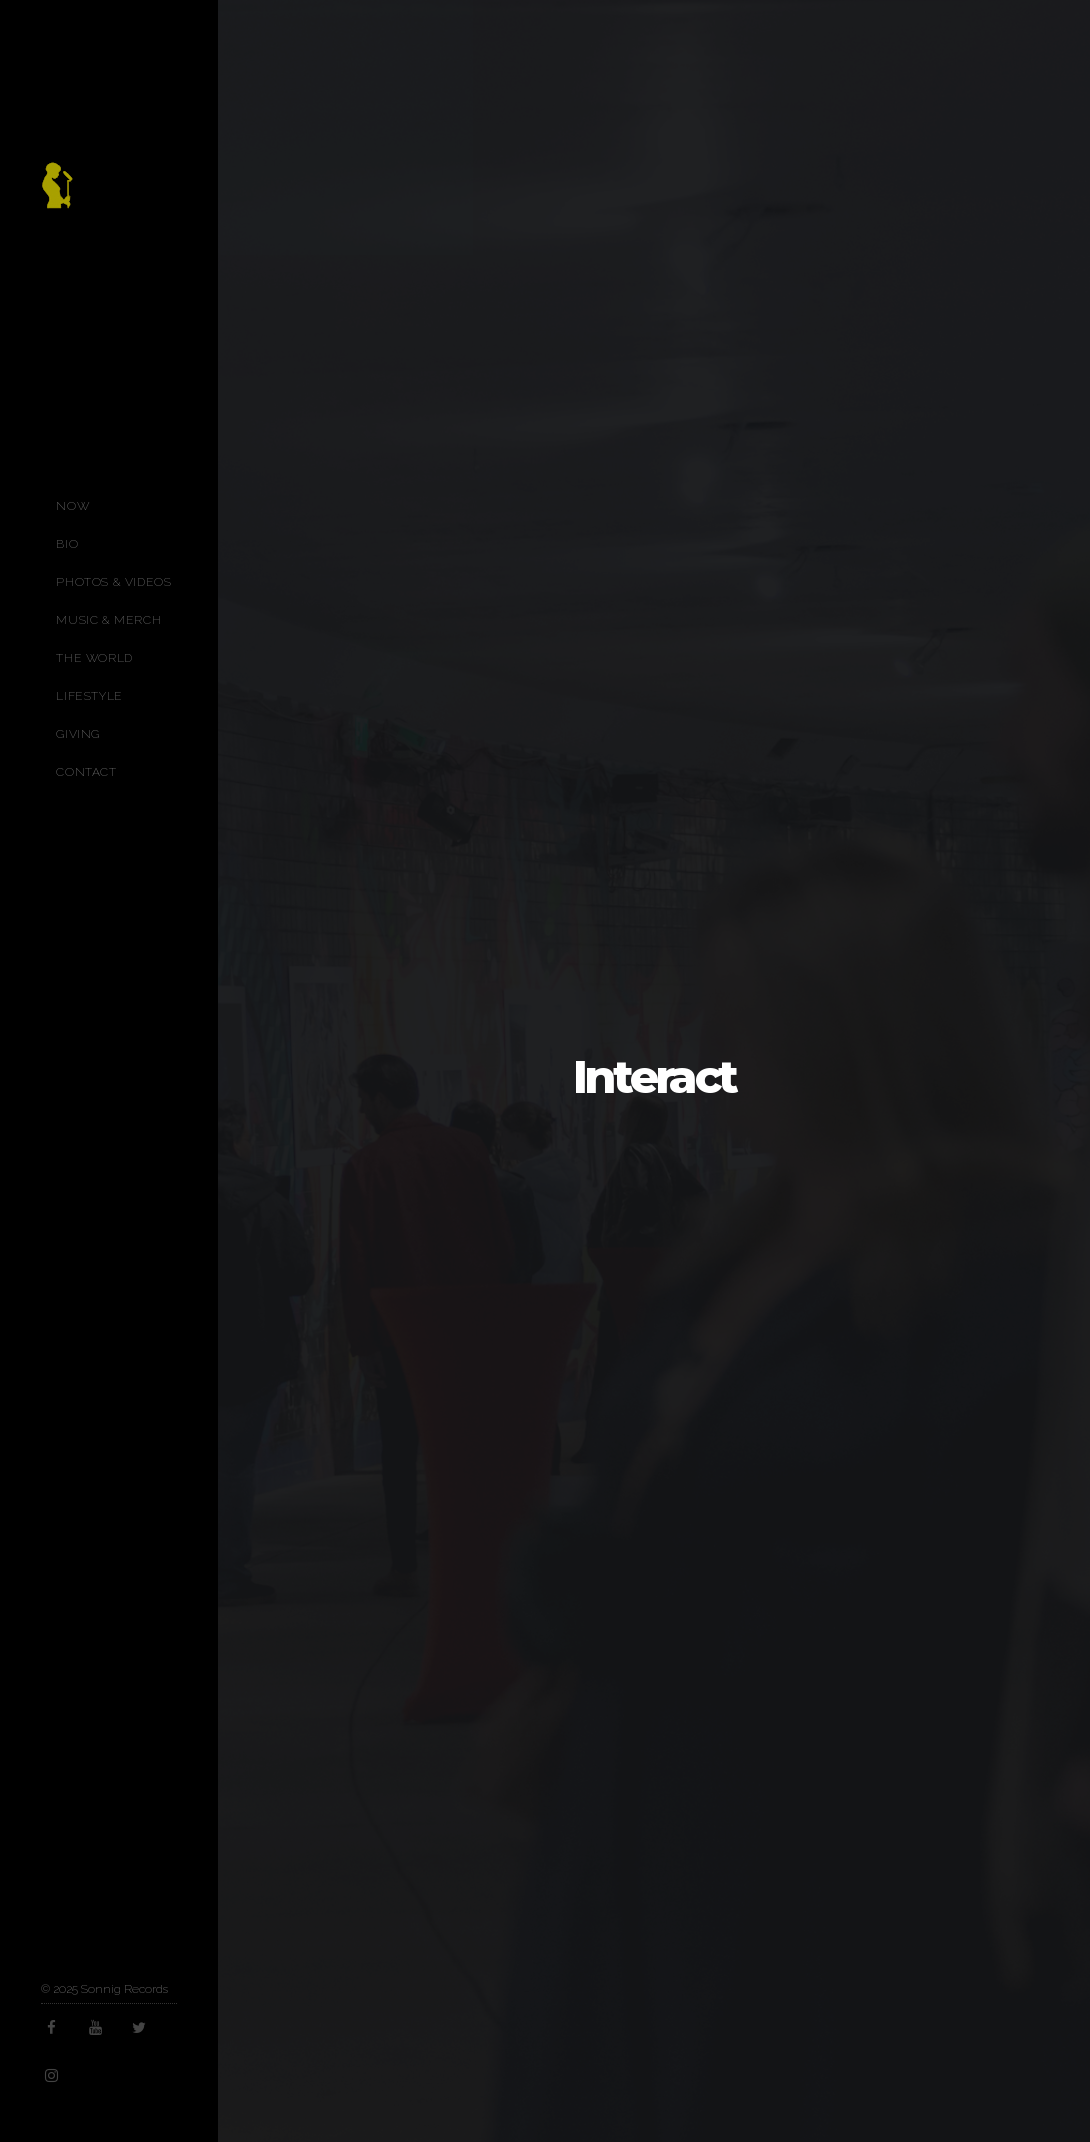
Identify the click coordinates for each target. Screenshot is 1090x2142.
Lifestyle (89, 696)
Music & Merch (108, 620)
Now (72, 506)
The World (94, 658)
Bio (67, 544)
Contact (86, 772)
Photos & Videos (113, 582)
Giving (78, 734)
